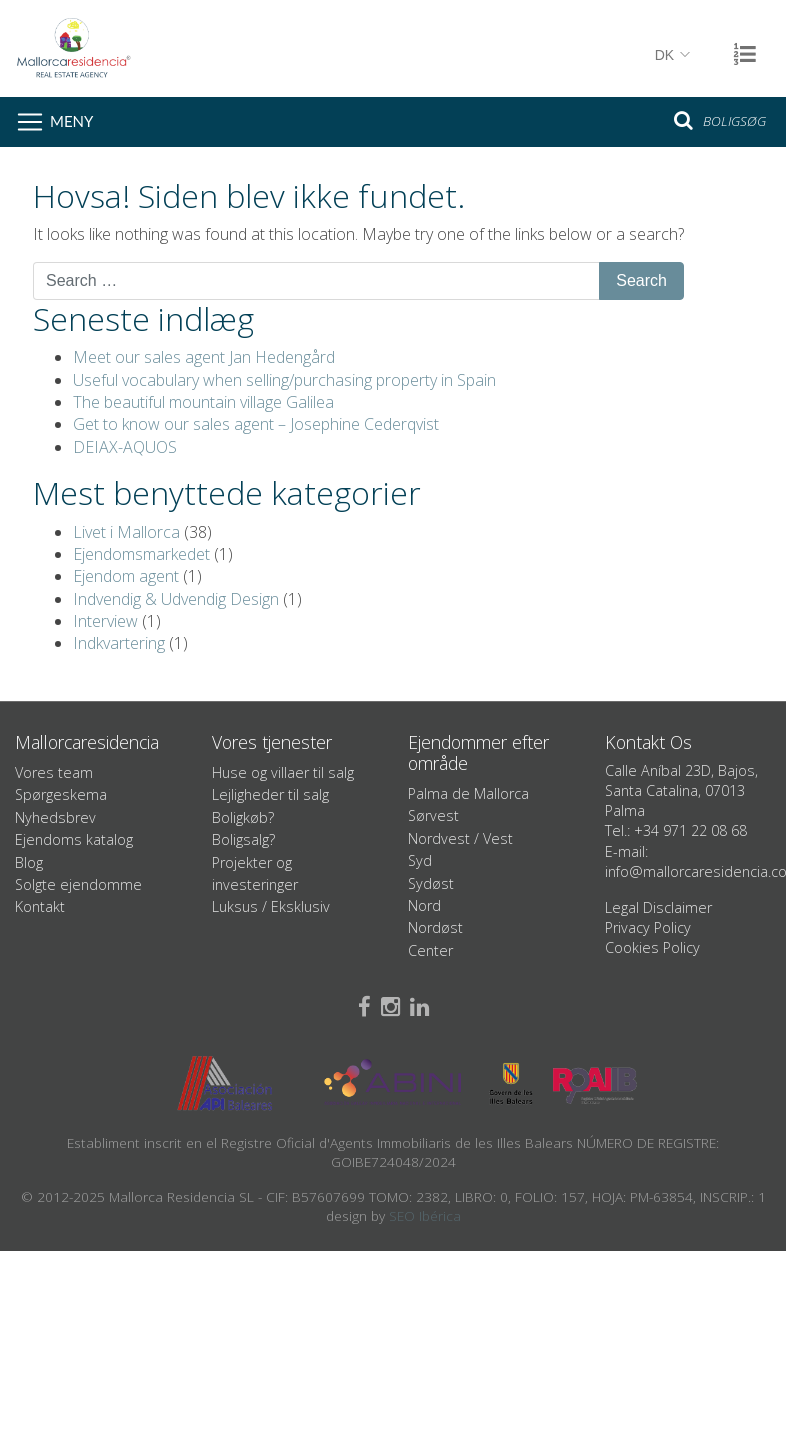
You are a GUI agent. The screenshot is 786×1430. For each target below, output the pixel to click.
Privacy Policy (648, 927)
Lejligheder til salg (270, 794)
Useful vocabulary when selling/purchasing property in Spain (284, 380)
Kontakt (40, 906)
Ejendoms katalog (74, 839)
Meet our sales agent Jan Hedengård (204, 357)
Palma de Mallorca (468, 793)
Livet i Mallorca (126, 532)
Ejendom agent (126, 576)
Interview (105, 621)
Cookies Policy (652, 947)
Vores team (54, 772)
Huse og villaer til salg (283, 772)
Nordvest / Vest (460, 838)
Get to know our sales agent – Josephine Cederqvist (256, 424)
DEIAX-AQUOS (125, 447)
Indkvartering (119, 643)
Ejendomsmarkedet (141, 554)
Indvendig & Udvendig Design (176, 599)
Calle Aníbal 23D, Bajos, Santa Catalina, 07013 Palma (681, 790)
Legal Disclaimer (658, 907)
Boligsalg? (243, 839)
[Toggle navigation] (51, 122)
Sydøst (431, 883)
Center (430, 950)
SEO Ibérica (425, 1215)
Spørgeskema (61, 794)
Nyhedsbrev (55, 817)
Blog (29, 862)
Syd (420, 860)
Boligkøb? (243, 817)
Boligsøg (720, 120)
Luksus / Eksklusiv (271, 906)
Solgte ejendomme (78, 884)
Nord (424, 905)
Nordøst (435, 927)
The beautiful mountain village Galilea (203, 402)
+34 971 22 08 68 (690, 830)
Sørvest (433, 815)
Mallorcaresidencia (360, 48)
